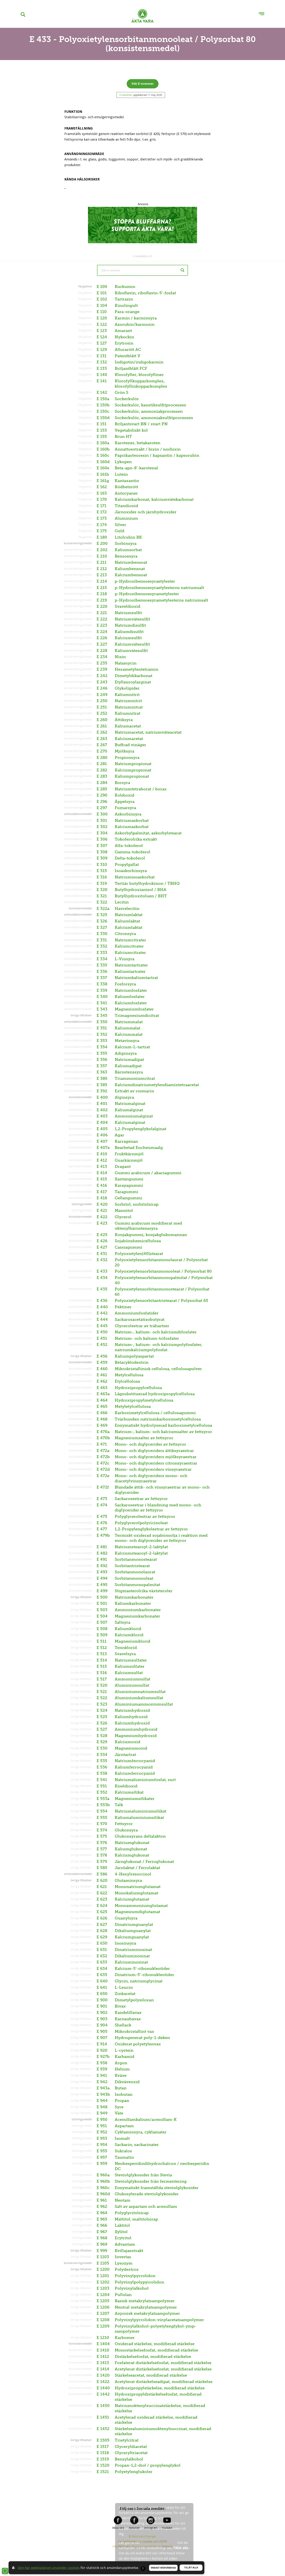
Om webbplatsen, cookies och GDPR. (142, 2541)
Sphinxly (167, 2546)
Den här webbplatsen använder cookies (49, 2567)
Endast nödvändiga (163, 2567)
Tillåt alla (191, 2567)
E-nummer (125, 95)
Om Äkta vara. (122, 2546)
